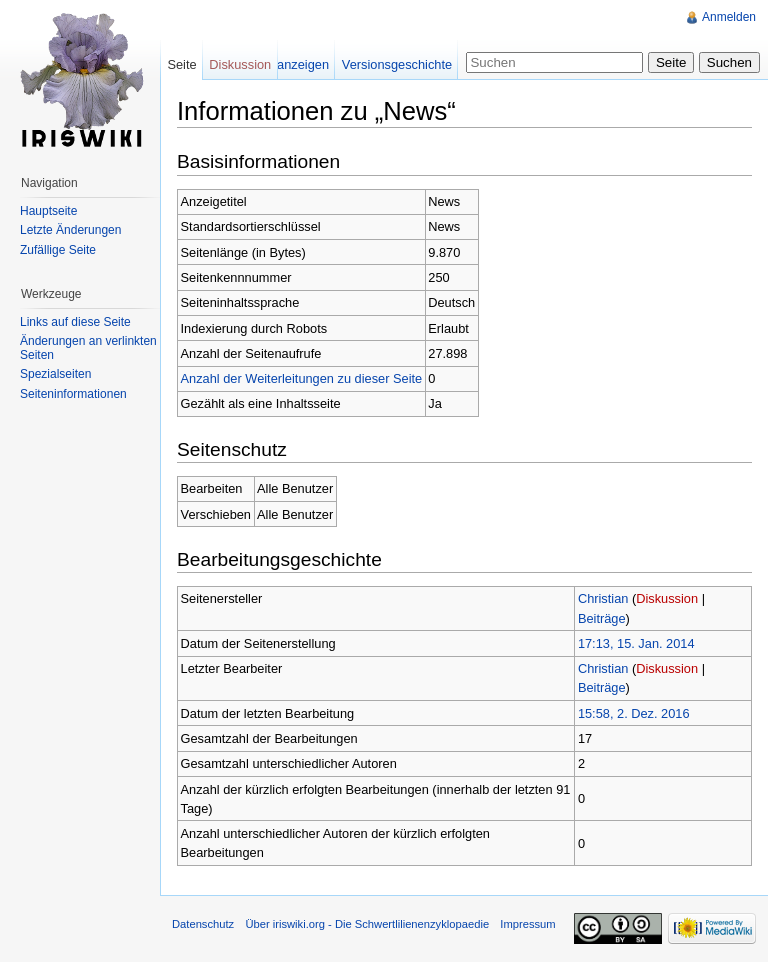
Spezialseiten (55, 374)
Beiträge (602, 618)
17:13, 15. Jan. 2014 (636, 643)
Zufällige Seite (58, 250)
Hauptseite (48, 211)
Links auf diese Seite (75, 322)
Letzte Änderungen (70, 230)
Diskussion (667, 598)
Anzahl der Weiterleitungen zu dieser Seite (302, 378)
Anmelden (729, 17)
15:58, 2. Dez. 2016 (634, 713)
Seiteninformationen (73, 394)
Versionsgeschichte (397, 64)
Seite (181, 64)
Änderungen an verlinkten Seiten (88, 348)
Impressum (527, 924)
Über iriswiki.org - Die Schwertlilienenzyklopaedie (367, 924)
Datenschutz (203, 924)
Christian (603, 598)
